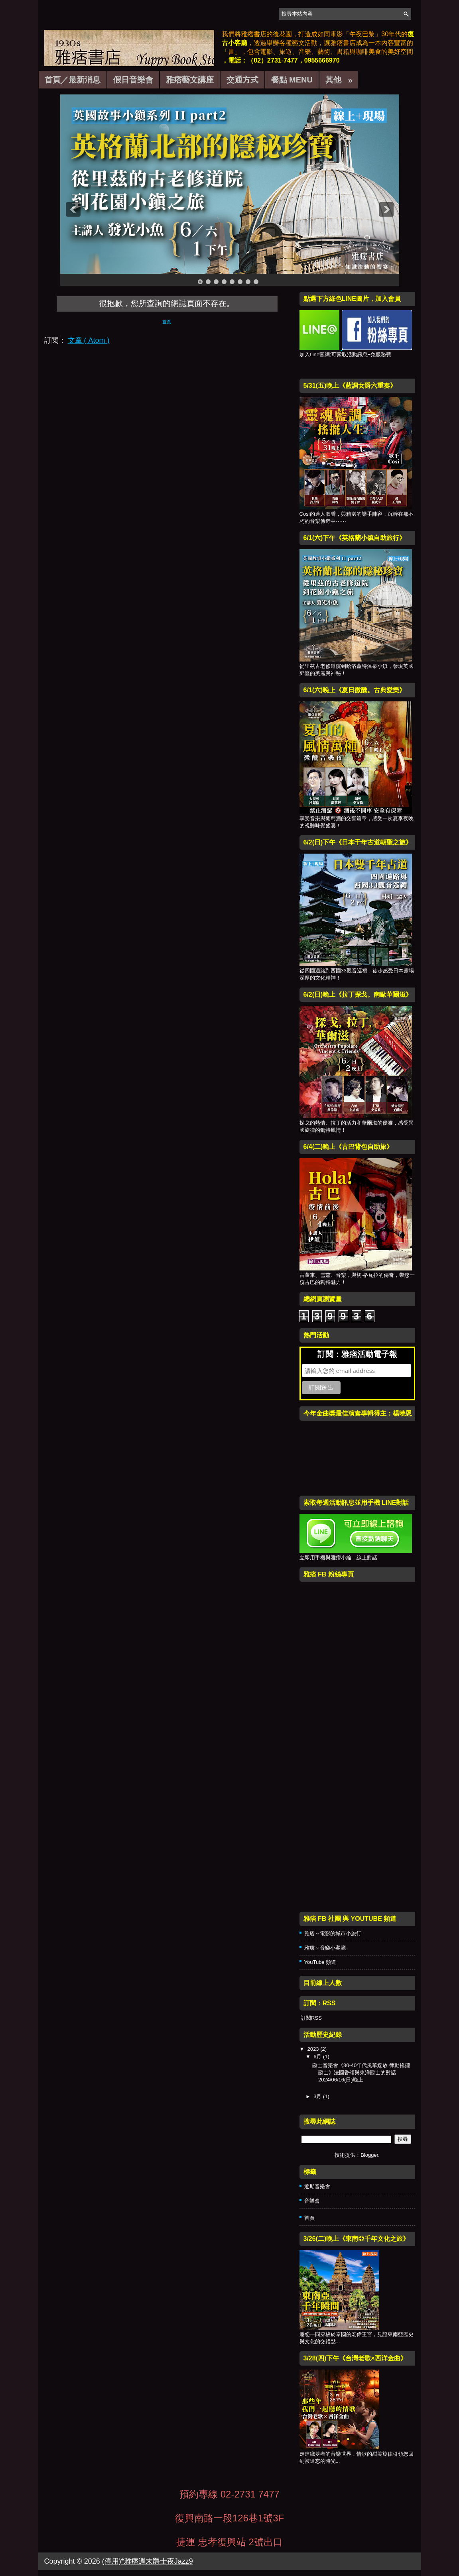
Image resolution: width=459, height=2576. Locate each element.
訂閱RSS (310, 2018)
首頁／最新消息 (72, 79)
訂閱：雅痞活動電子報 (357, 1354)
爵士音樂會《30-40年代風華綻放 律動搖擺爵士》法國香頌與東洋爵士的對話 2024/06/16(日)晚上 (361, 2072)
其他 (341, 77)
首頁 (166, 321)
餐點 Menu (292, 79)
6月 (318, 2057)
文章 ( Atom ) (89, 340)
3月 (318, 2096)
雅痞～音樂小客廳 (325, 1948)
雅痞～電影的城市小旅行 (332, 1933)
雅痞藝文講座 (190, 79)
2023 (314, 2049)
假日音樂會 (133, 79)
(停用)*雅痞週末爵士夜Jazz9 (147, 2561)
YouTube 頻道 (320, 1962)
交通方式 (242, 79)
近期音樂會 (317, 2186)
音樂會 (312, 2201)
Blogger (369, 2155)
